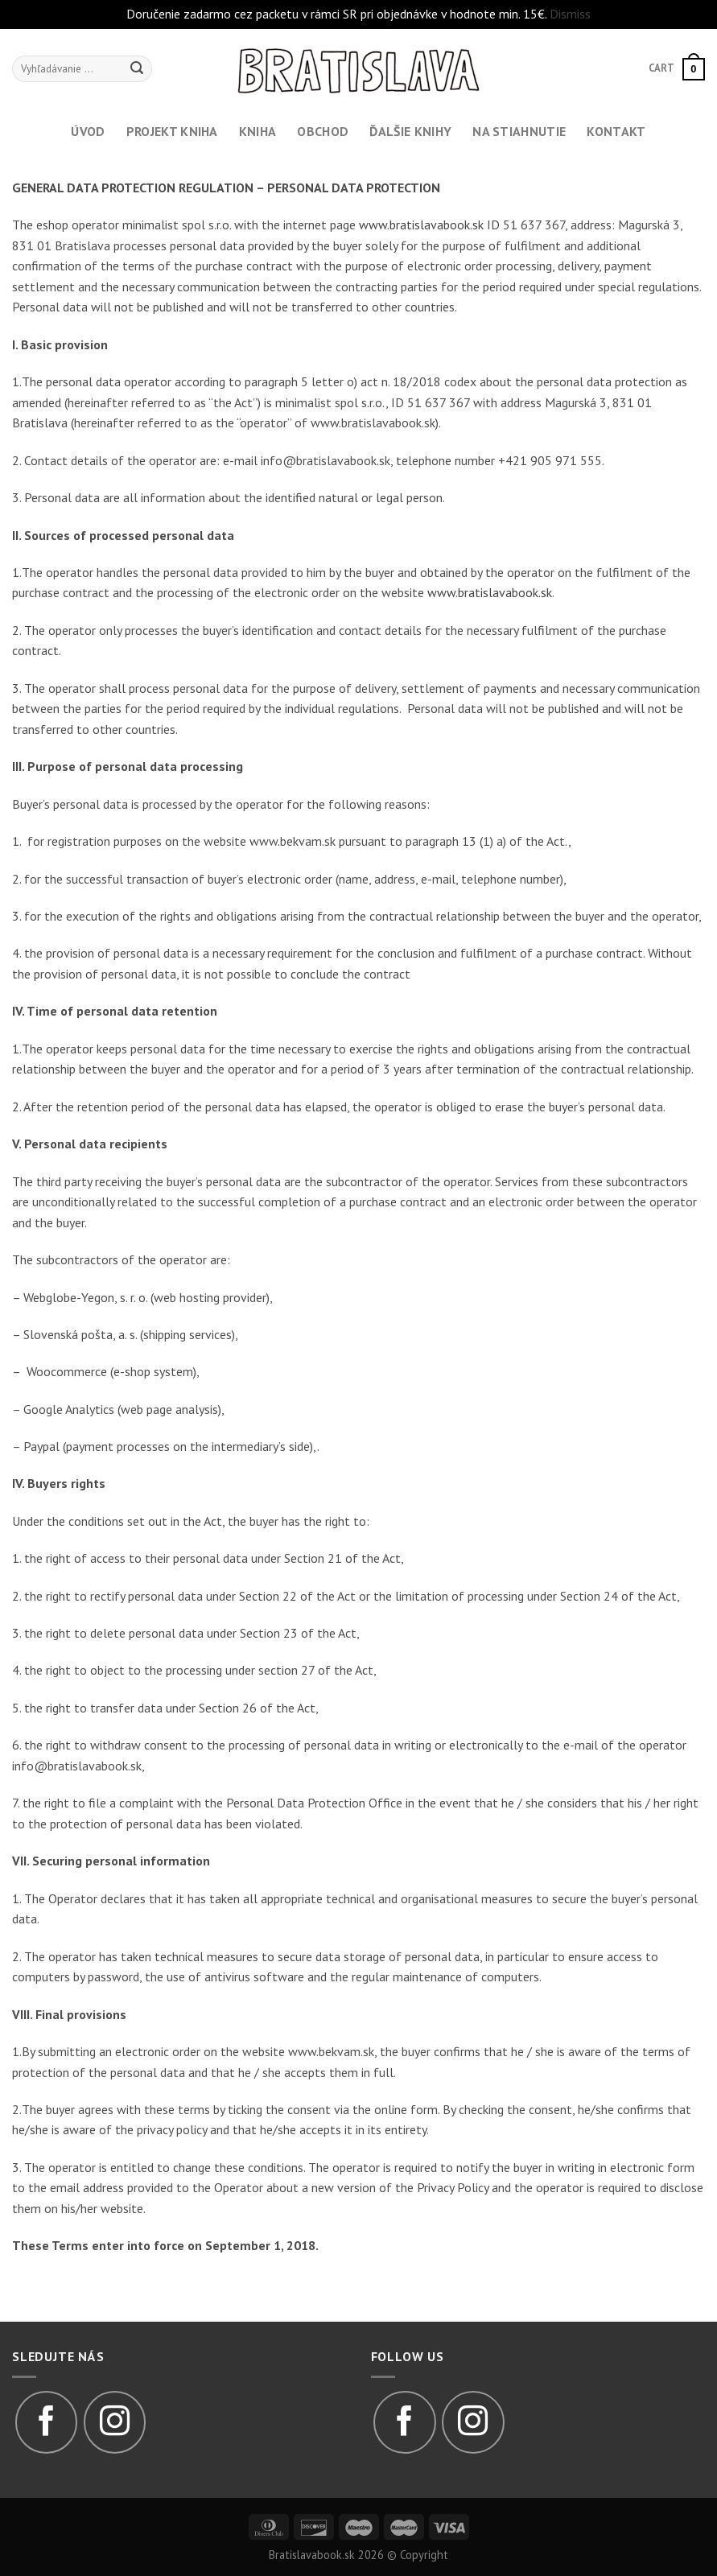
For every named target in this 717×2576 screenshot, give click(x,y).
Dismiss (570, 14)
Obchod (322, 131)
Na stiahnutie (519, 131)
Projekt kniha (172, 131)
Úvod (88, 131)
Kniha (258, 131)
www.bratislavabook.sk (421, 224)
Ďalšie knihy (410, 131)
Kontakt (616, 131)
